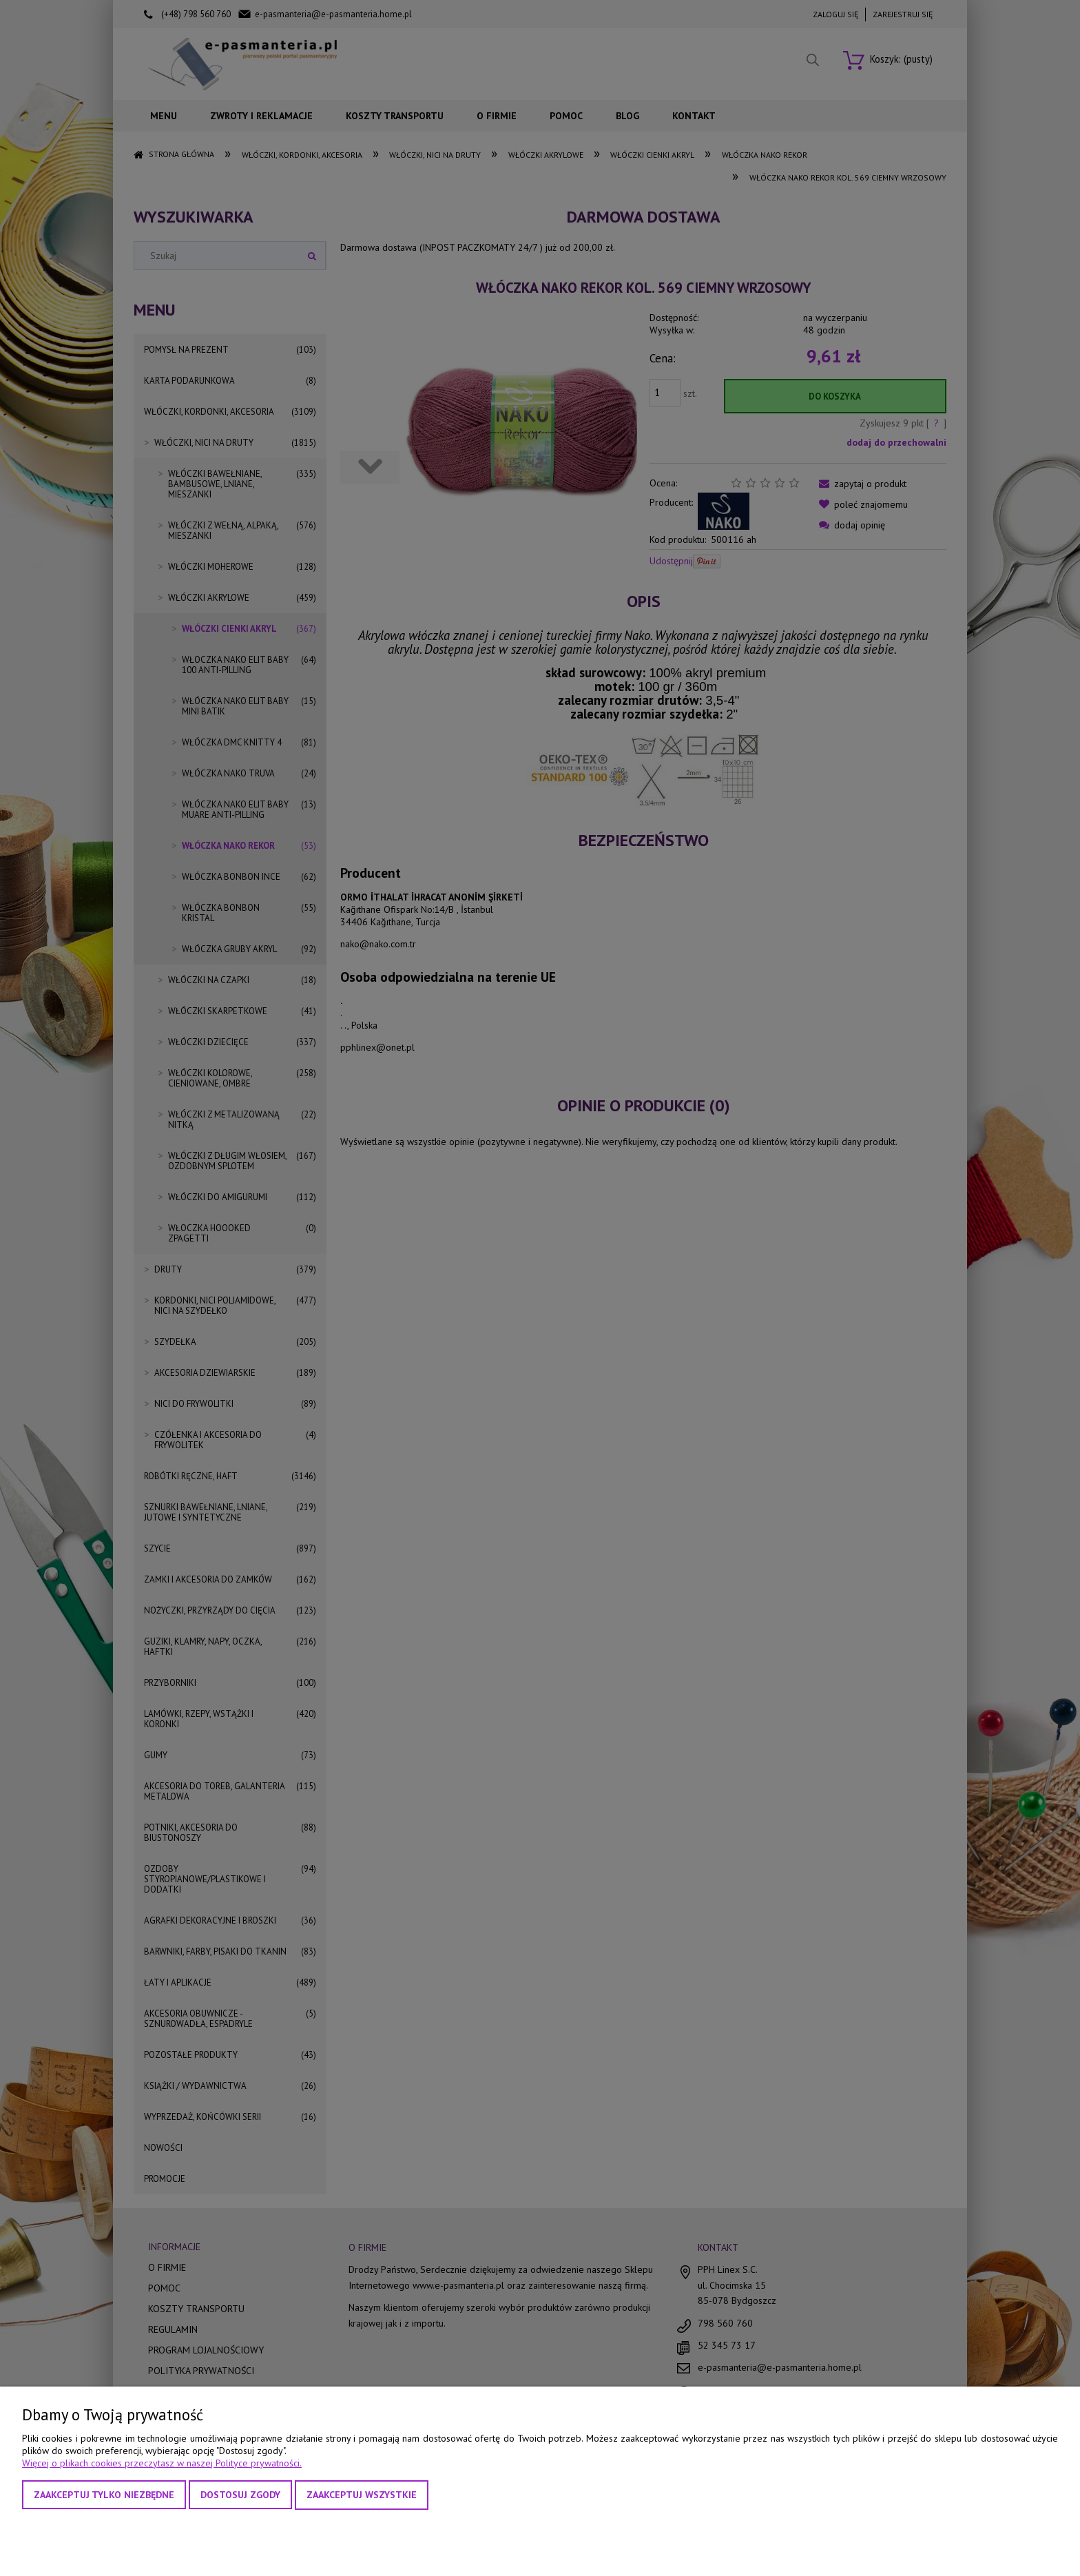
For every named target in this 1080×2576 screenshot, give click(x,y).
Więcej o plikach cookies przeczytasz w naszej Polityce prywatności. (162, 2463)
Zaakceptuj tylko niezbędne (104, 2495)
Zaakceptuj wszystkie (362, 2495)
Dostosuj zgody (240, 2495)
